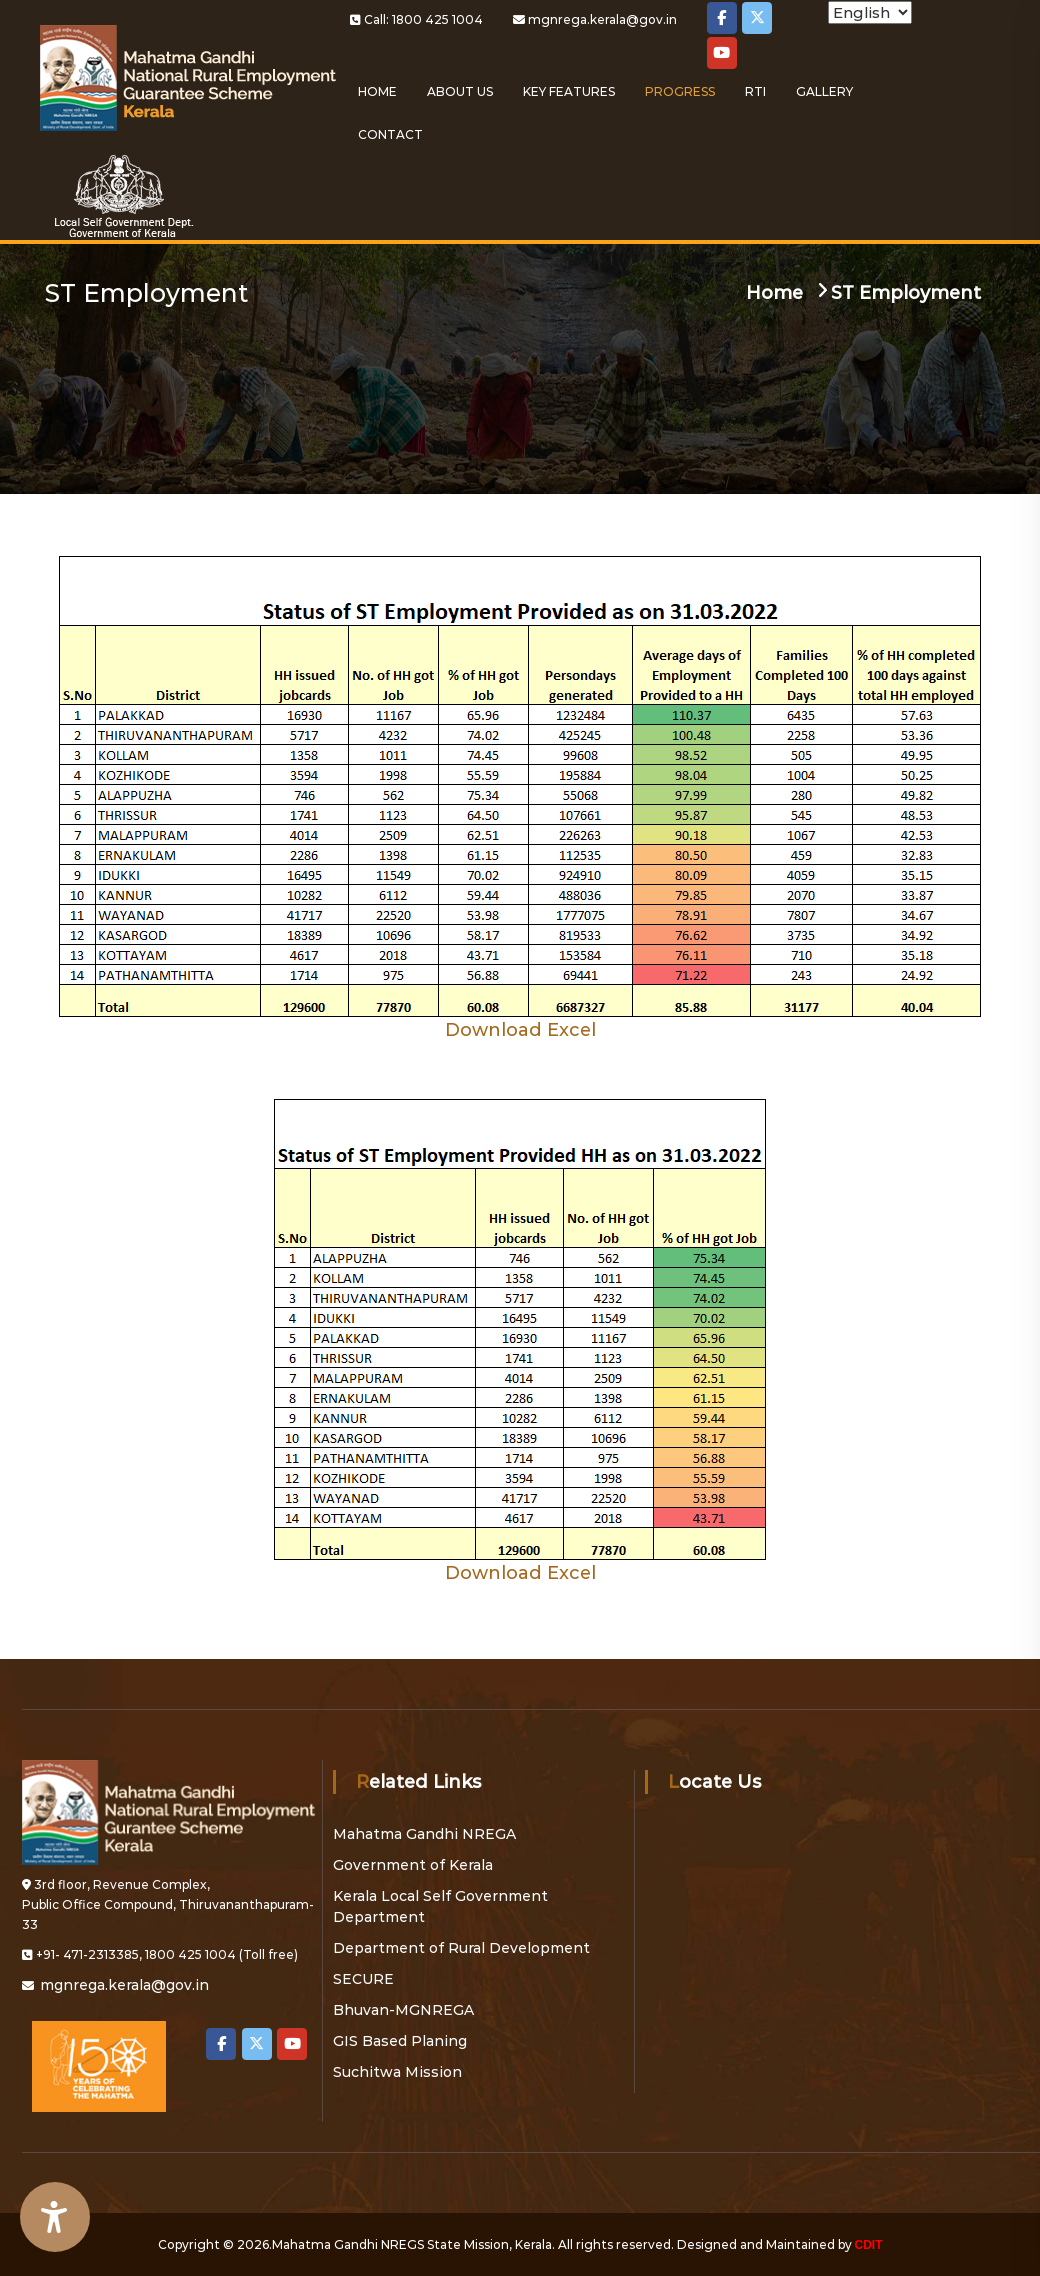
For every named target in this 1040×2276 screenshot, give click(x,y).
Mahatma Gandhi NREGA (424, 1834)
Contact (390, 134)
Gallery (824, 91)
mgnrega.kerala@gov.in (602, 19)
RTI (755, 91)
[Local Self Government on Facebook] (722, 18)
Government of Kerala (413, 1865)
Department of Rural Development (461, 1948)
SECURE (363, 1979)
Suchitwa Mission (397, 2072)
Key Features (569, 91)
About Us (460, 91)
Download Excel (520, 1030)
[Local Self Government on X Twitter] (757, 18)
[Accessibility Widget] (55, 2217)
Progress (680, 91)
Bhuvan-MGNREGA (403, 2010)
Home (377, 91)
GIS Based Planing (400, 2041)
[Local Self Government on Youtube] (722, 53)
